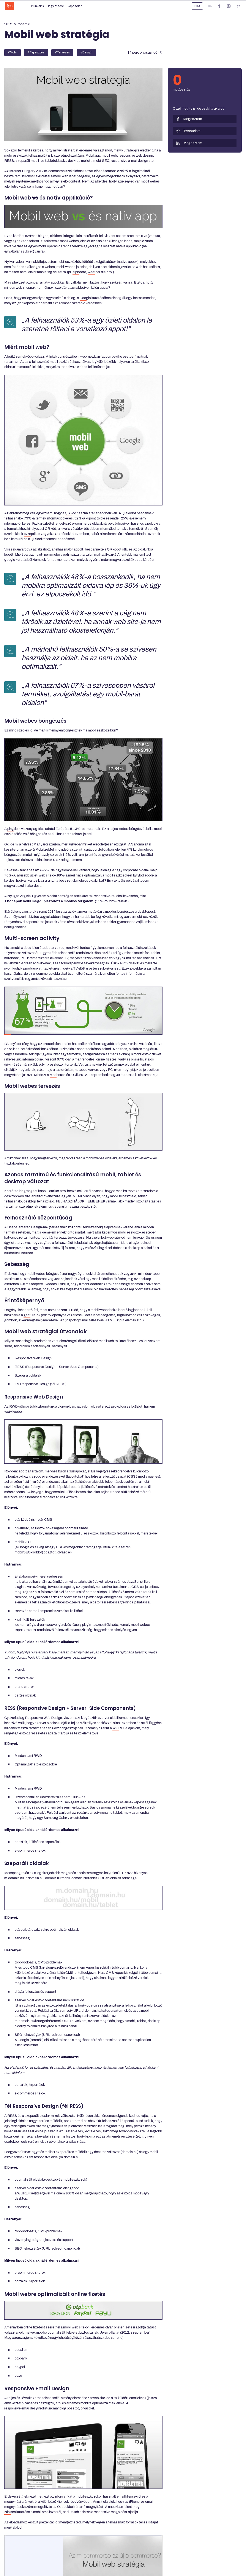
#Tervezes (62, 52)
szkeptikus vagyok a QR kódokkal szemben (56, 534)
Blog (197, 6)
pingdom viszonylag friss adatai (31, 829)
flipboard (79, 272)
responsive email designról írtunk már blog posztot (41, 2408)
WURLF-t (120, 1728)
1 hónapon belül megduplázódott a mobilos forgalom (48, 901)
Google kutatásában (95, 298)
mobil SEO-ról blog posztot (35, 1552)
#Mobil (12, 52)
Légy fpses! (56, 6)
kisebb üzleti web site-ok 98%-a (43, 875)
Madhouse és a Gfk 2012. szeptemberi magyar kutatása (92, 1075)
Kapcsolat (75, 6)
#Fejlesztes (36, 52)
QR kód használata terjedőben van (91, 513)
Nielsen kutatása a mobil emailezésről (32, 2512)
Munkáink (37, 6)
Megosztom (189, 119)
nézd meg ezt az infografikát (50, 2496)
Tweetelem (188, 131)
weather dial (97, 272)
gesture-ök (32, 1315)
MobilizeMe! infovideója (53, 849)
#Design (86, 52)
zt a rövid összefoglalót (124, 1406)
